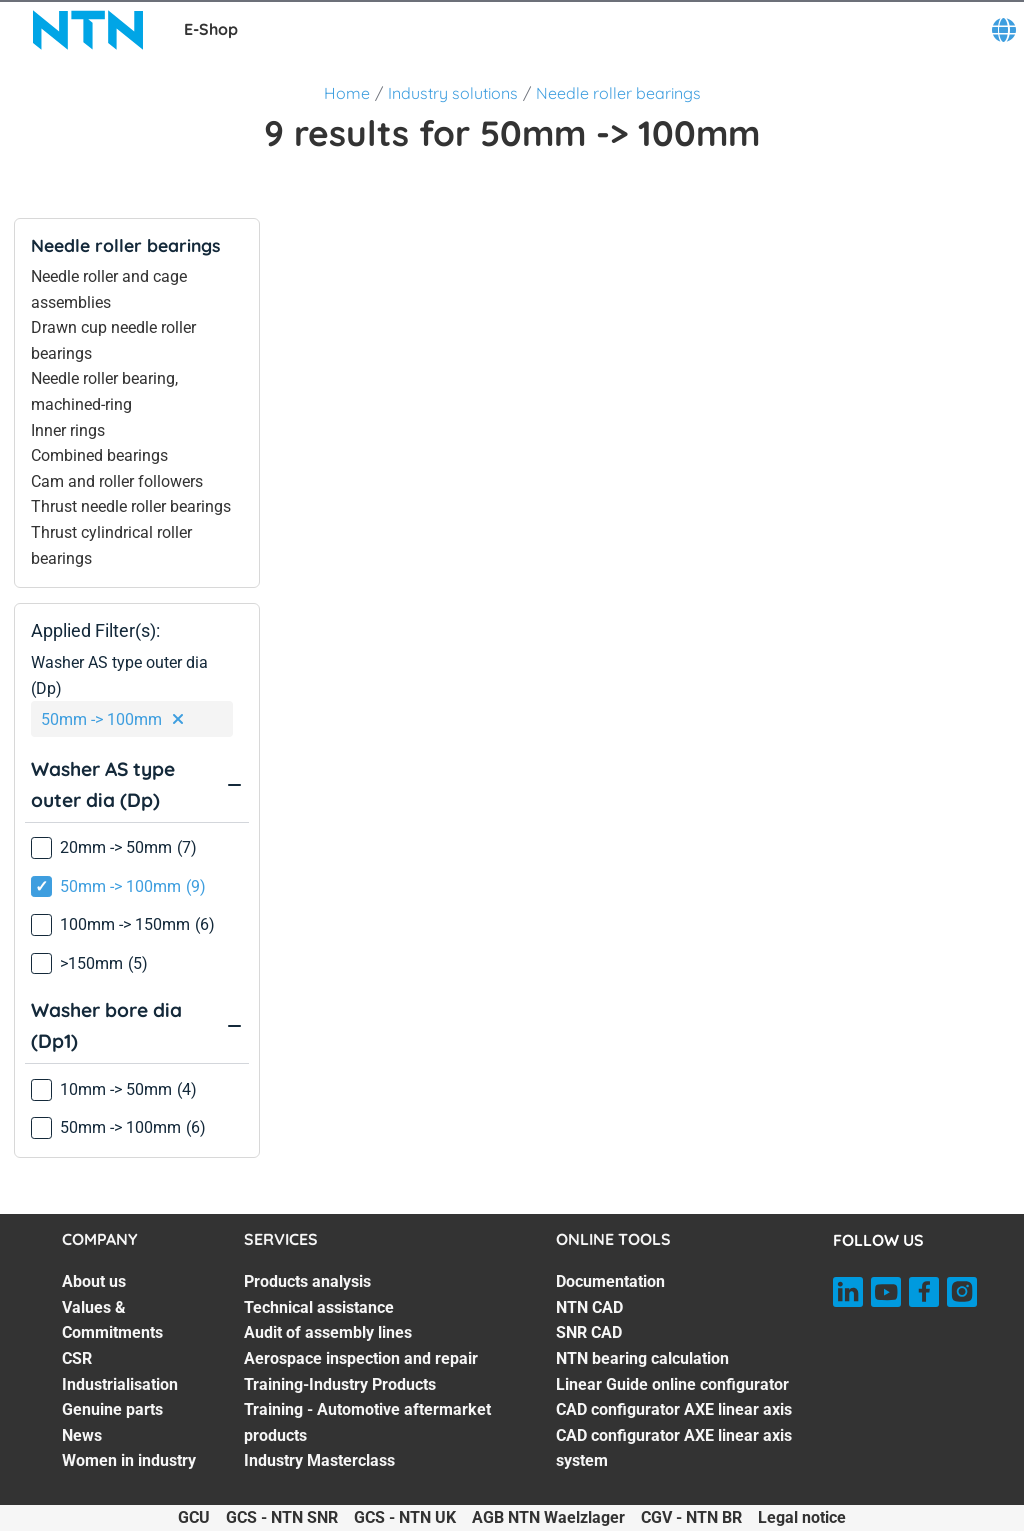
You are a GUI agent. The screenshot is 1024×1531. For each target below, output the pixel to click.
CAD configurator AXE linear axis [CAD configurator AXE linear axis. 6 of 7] (674, 1409)
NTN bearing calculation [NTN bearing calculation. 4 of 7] (642, 1358)
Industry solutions (453, 93)
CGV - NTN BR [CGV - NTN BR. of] (691, 1517)
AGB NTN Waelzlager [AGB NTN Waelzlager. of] (548, 1517)
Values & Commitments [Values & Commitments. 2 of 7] (112, 1320)
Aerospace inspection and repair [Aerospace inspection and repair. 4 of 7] (361, 1358)
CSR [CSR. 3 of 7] (77, 1358)
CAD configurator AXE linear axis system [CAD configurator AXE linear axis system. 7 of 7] (674, 1448)
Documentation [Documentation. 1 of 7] (610, 1281)
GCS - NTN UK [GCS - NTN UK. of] (405, 1517)
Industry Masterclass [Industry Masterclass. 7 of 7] (319, 1460)
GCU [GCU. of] (194, 1517)
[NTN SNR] (88, 30)
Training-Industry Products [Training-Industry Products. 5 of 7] (340, 1384)
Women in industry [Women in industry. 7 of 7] (129, 1460)
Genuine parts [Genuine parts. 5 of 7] (112, 1409)
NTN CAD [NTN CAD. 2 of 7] (589, 1307)
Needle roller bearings (618, 93)
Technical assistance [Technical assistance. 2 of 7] (319, 1307)
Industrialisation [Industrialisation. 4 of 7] (120, 1384)
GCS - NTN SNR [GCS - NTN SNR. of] (282, 1517)
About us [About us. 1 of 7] (94, 1281)
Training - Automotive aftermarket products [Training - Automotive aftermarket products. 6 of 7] (367, 1422)
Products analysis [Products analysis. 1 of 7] (307, 1281)
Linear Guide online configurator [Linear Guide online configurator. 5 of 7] (672, 1384)
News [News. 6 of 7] (82, 1435)
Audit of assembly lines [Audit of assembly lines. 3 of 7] (328, 1332)
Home (347, 93)
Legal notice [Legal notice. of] (802, 1517)
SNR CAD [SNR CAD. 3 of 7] (589, 1332)
